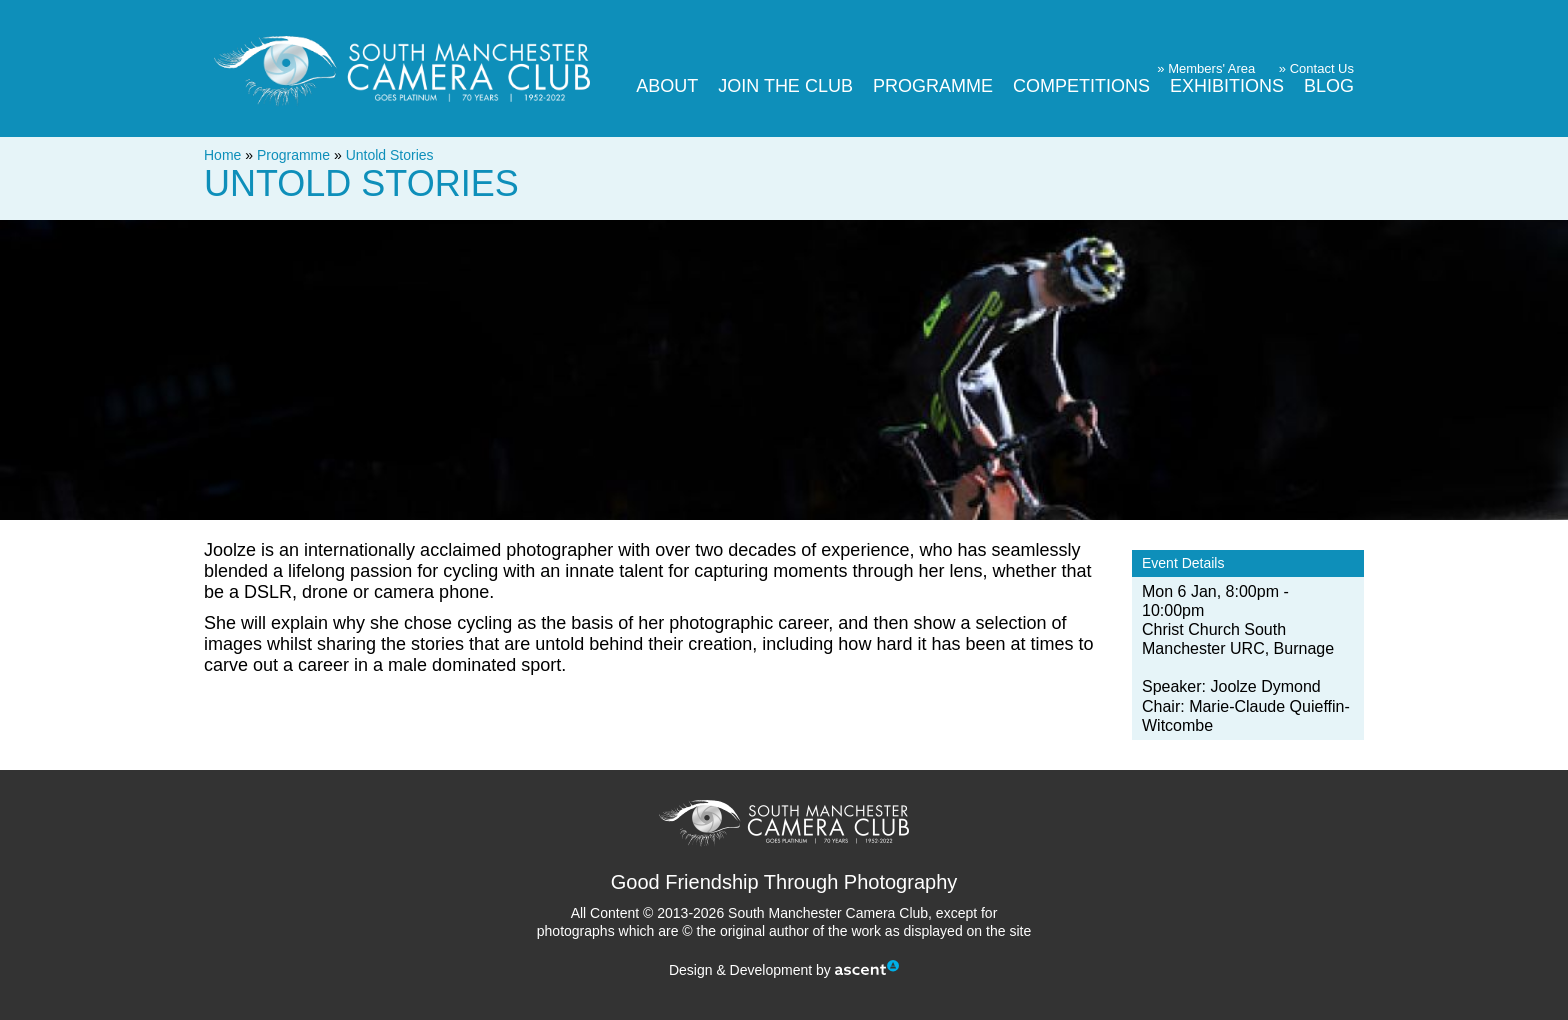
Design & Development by (784, 970)
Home (222, 155)
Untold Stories (390, 155)
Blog (1329, 86)
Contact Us (1322, 68)
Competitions (1081, 86)
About (667, 86)
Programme (933, 86)
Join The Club (785, 86)
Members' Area (1211, 68)
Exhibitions (1227, 86)
